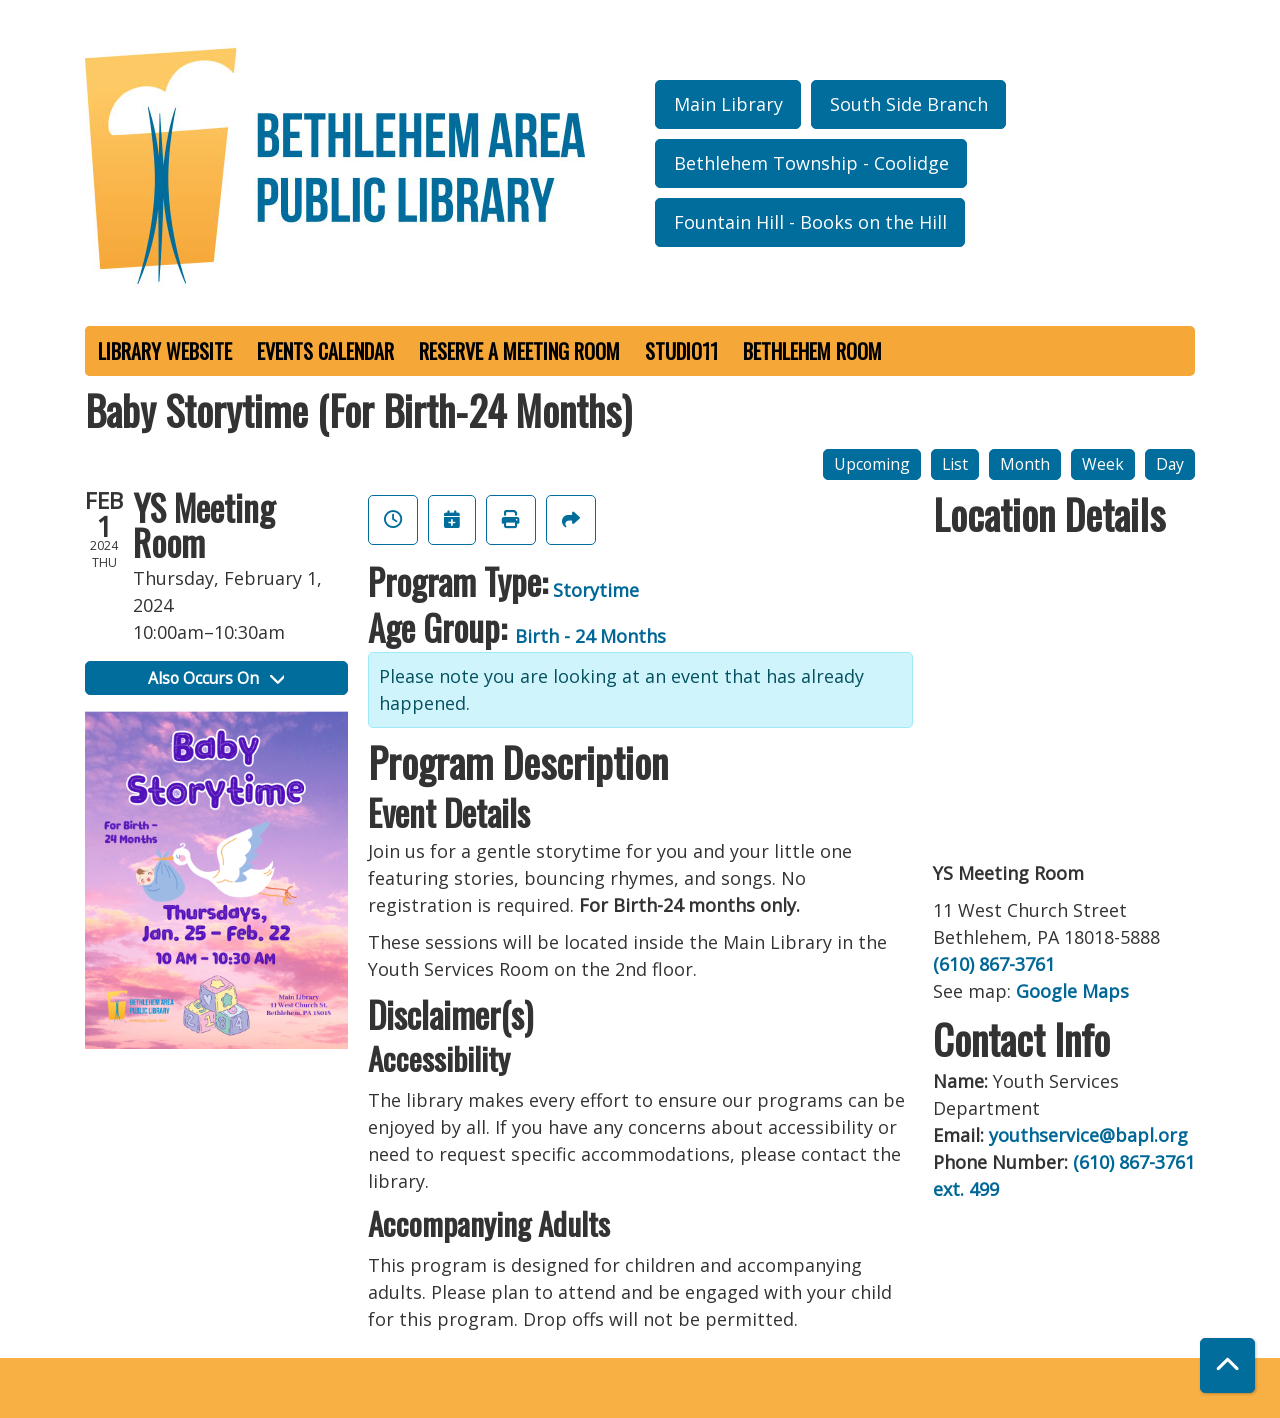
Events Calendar (325, 351)
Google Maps (1072, 991)
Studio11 (681, 351)
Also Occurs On (216, 678)
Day (1170, 464)
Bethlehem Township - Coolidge (811, 163)
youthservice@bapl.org (1088, 1135)
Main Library (728, 104)
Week (1103, 464)
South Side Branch (909, 104)
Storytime (596, 590)
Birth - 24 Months (590, 636)
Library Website (165, 351)
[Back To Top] (1227, 1365)
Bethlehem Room (812, 351)
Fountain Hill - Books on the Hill (810, 222)
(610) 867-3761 (994, 964)
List (955, 464)
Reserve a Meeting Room (519, 351)
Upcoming (872, 464)
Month (1025, 464)
